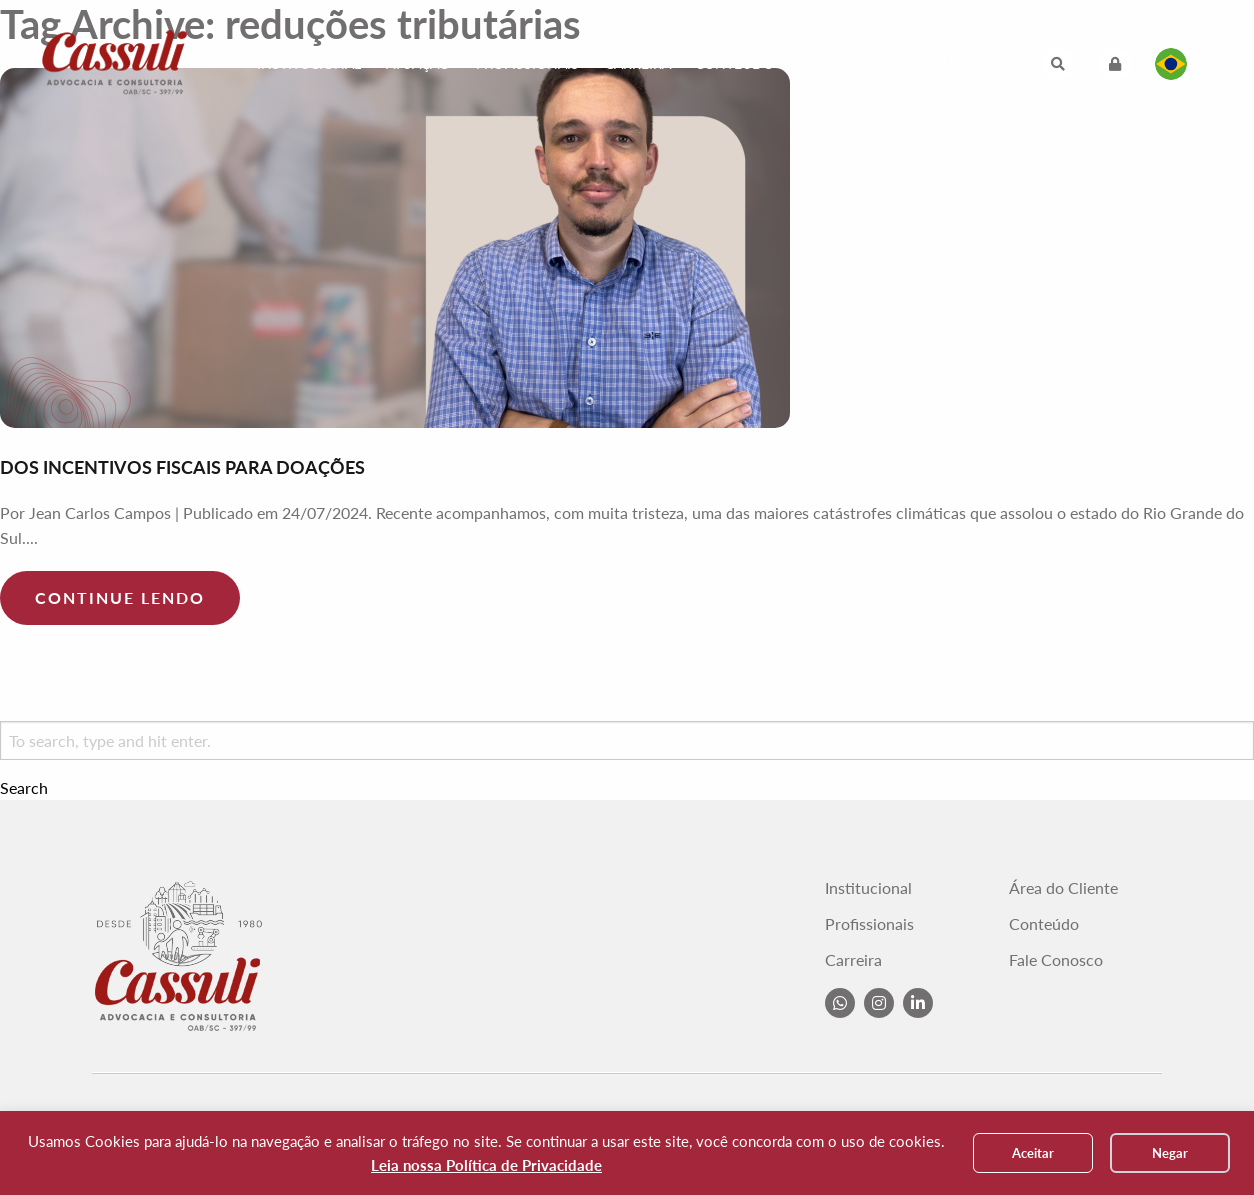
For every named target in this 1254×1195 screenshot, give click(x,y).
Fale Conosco (853, 63)
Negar (1170, 1153)
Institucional (309, 63)
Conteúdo (734, 63)
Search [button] (24, 788)
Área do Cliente (1063, 888)
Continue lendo (120, 597)
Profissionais (527, 63)
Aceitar (1033, 1153)
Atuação (418, 63)
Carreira (638, 63)
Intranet (966, 63)
